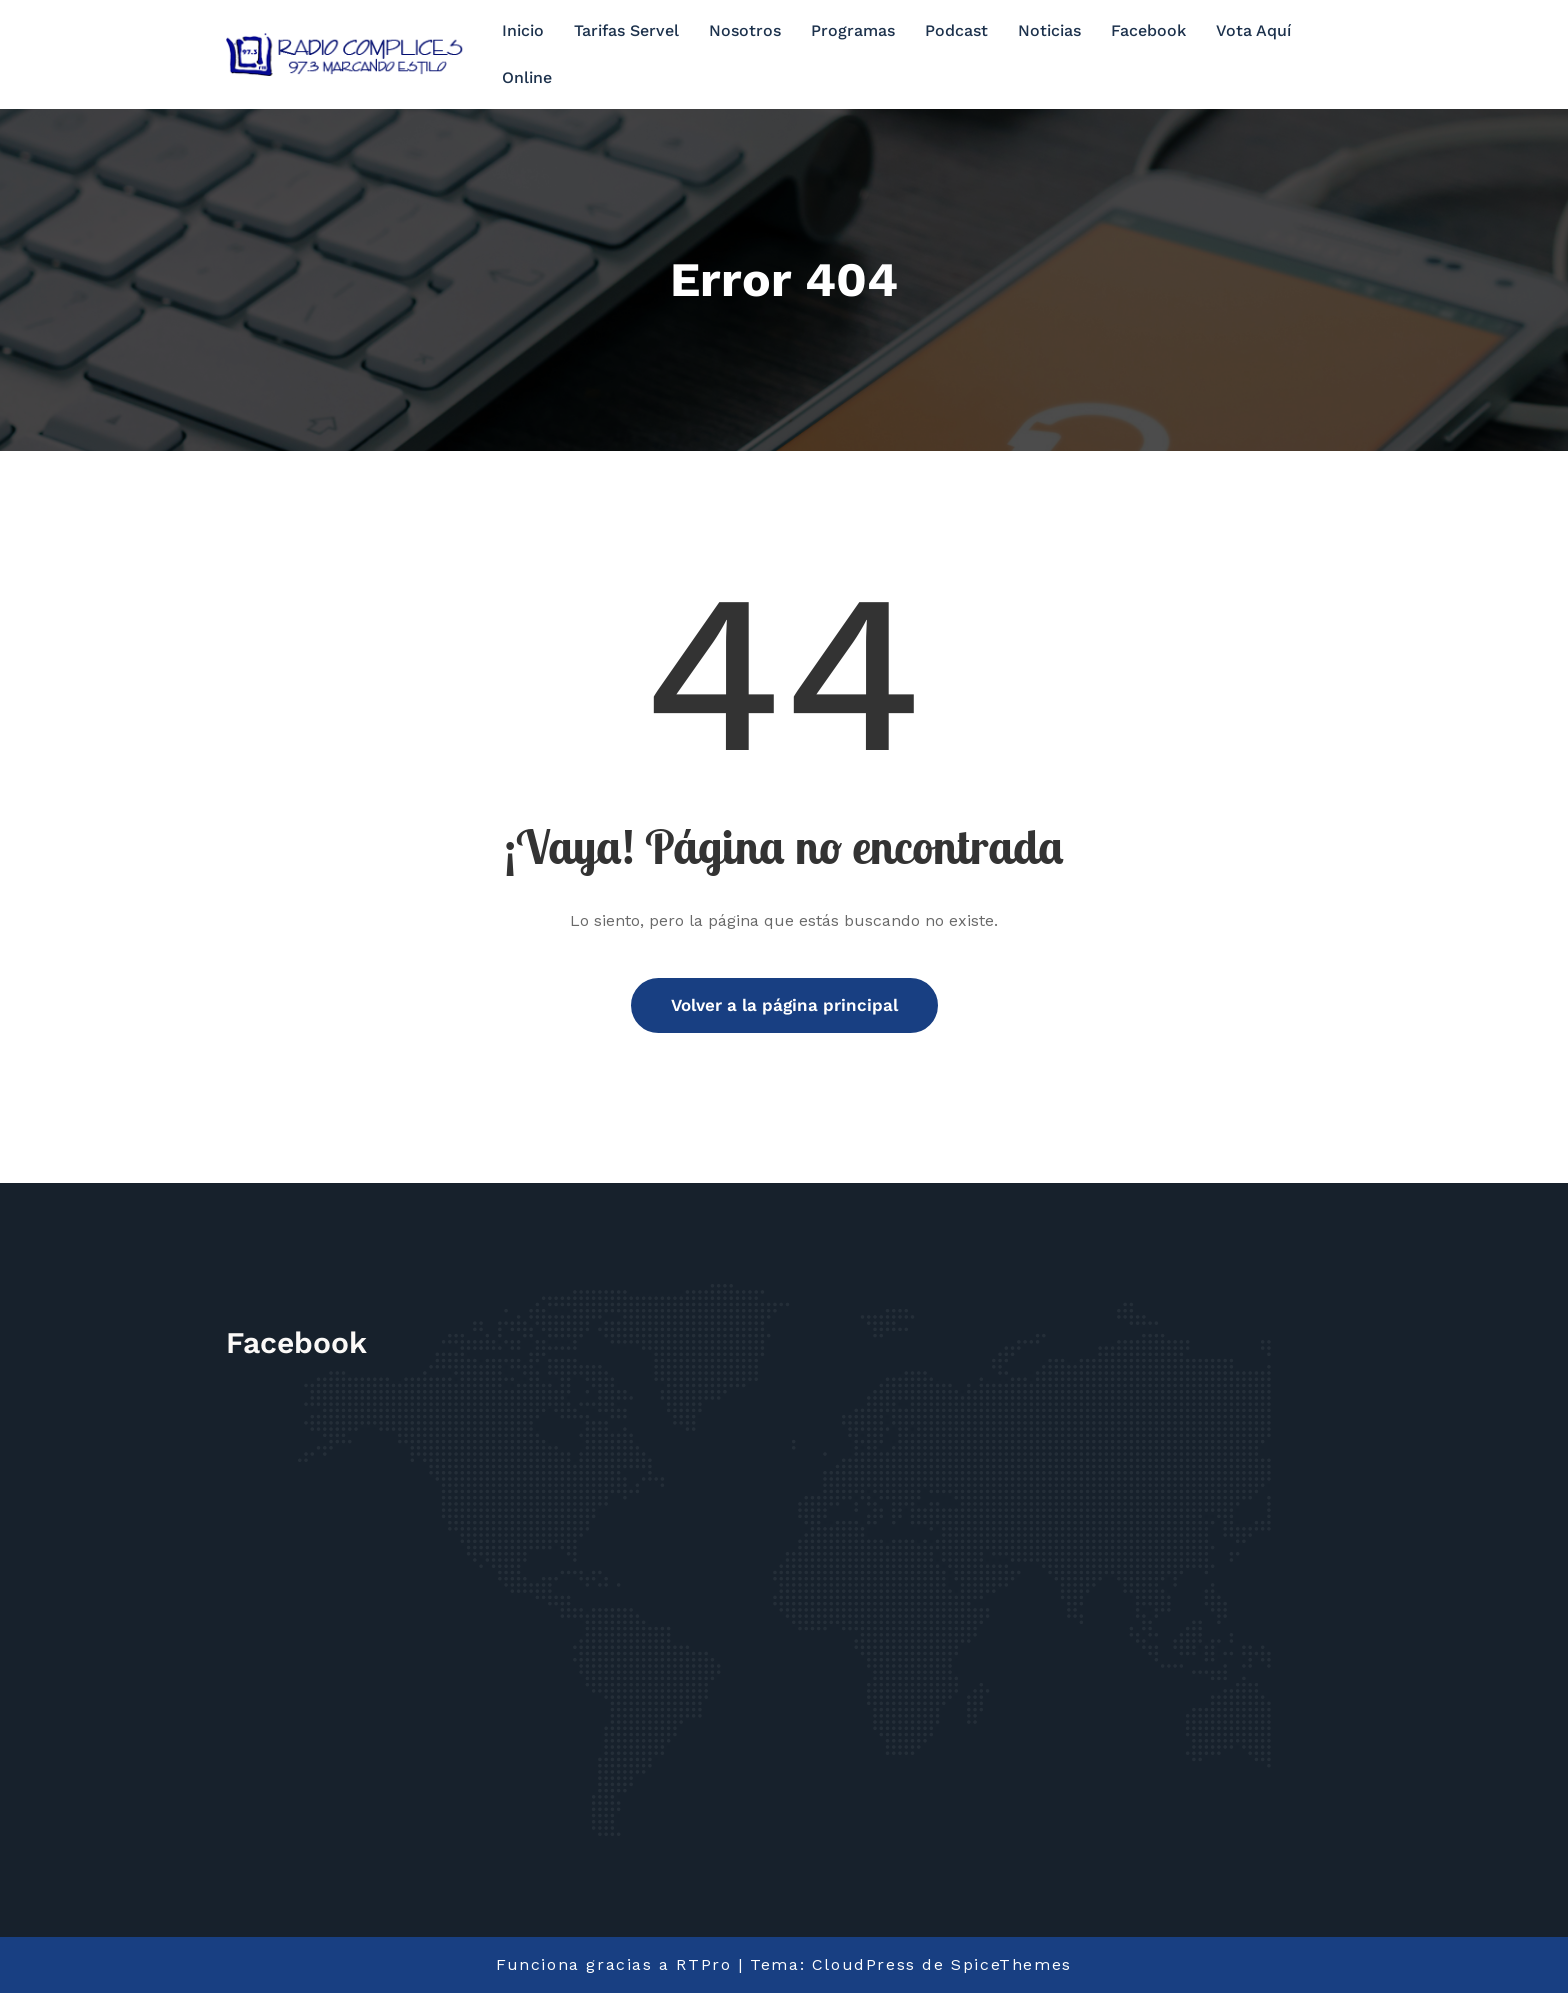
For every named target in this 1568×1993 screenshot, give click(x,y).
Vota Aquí (1253, 30)
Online (527, 77)
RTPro (703, 1964)
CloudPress (864, 1964)
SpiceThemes (1011, 1964)
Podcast (956, 30)
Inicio (523, 30)
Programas (853, 30)
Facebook (1148, 30)
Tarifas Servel (626, 30)
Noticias (1049, 30)
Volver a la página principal (784, 1005)
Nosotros (745, 30)
